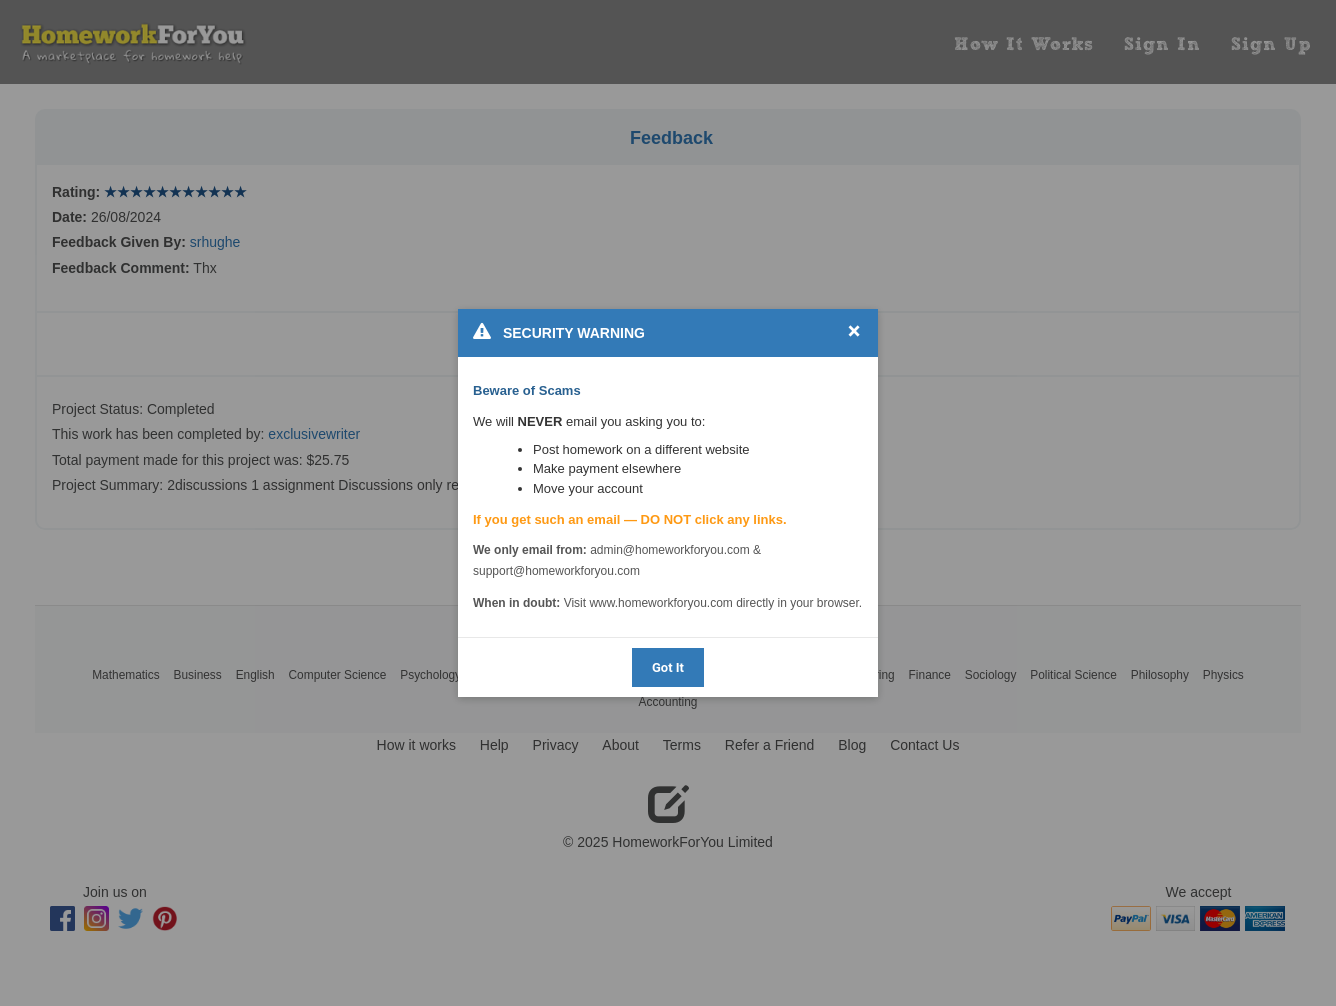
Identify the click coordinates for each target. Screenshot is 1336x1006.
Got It (668, 667)
